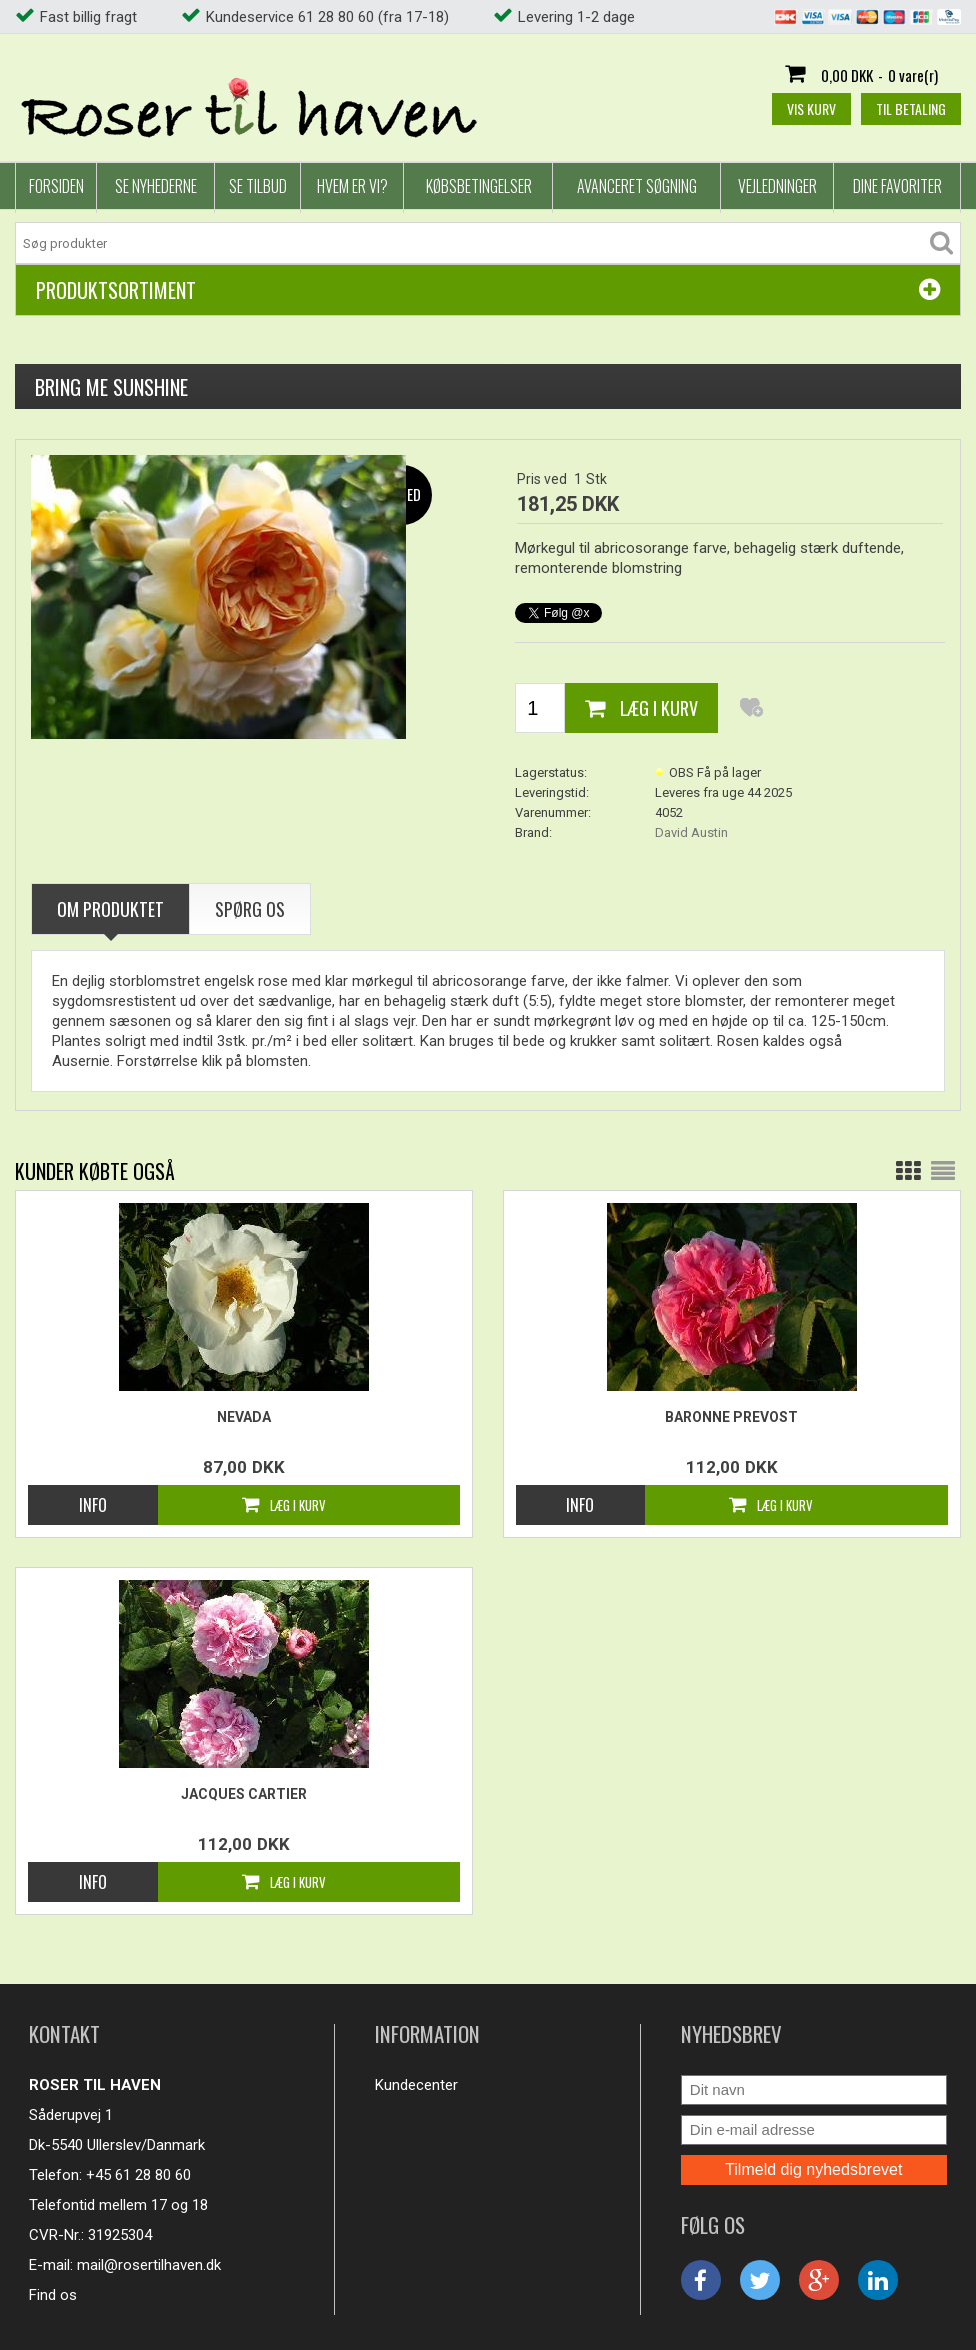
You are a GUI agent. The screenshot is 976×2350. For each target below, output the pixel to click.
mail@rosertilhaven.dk (149, 2265)
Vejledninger (777, 186)
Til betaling (911, 108)
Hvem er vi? (352, 186)
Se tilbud (258, 186)
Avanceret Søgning (637, 186)
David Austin (691, 832)
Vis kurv (811, 108)
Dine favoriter (897, 186)
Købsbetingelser (479, 186)
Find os (53, 2295)
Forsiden (56, 186)
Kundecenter (416, 2085)
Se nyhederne (156, 186)
